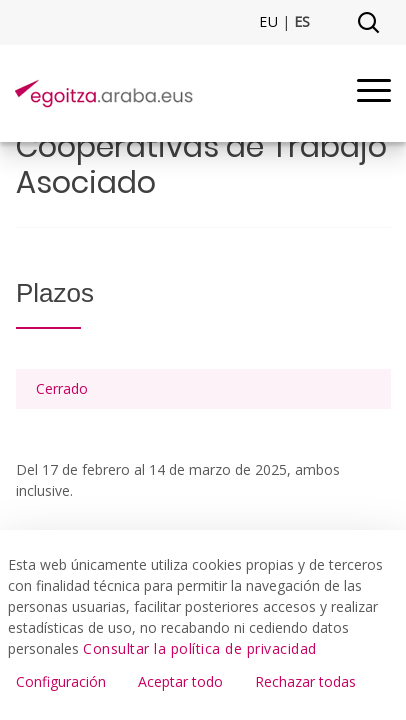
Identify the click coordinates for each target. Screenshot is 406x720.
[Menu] (374, 93)
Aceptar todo (180, 681)
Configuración (61, 681)
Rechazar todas (305, 681)
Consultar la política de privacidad (200, 648)
